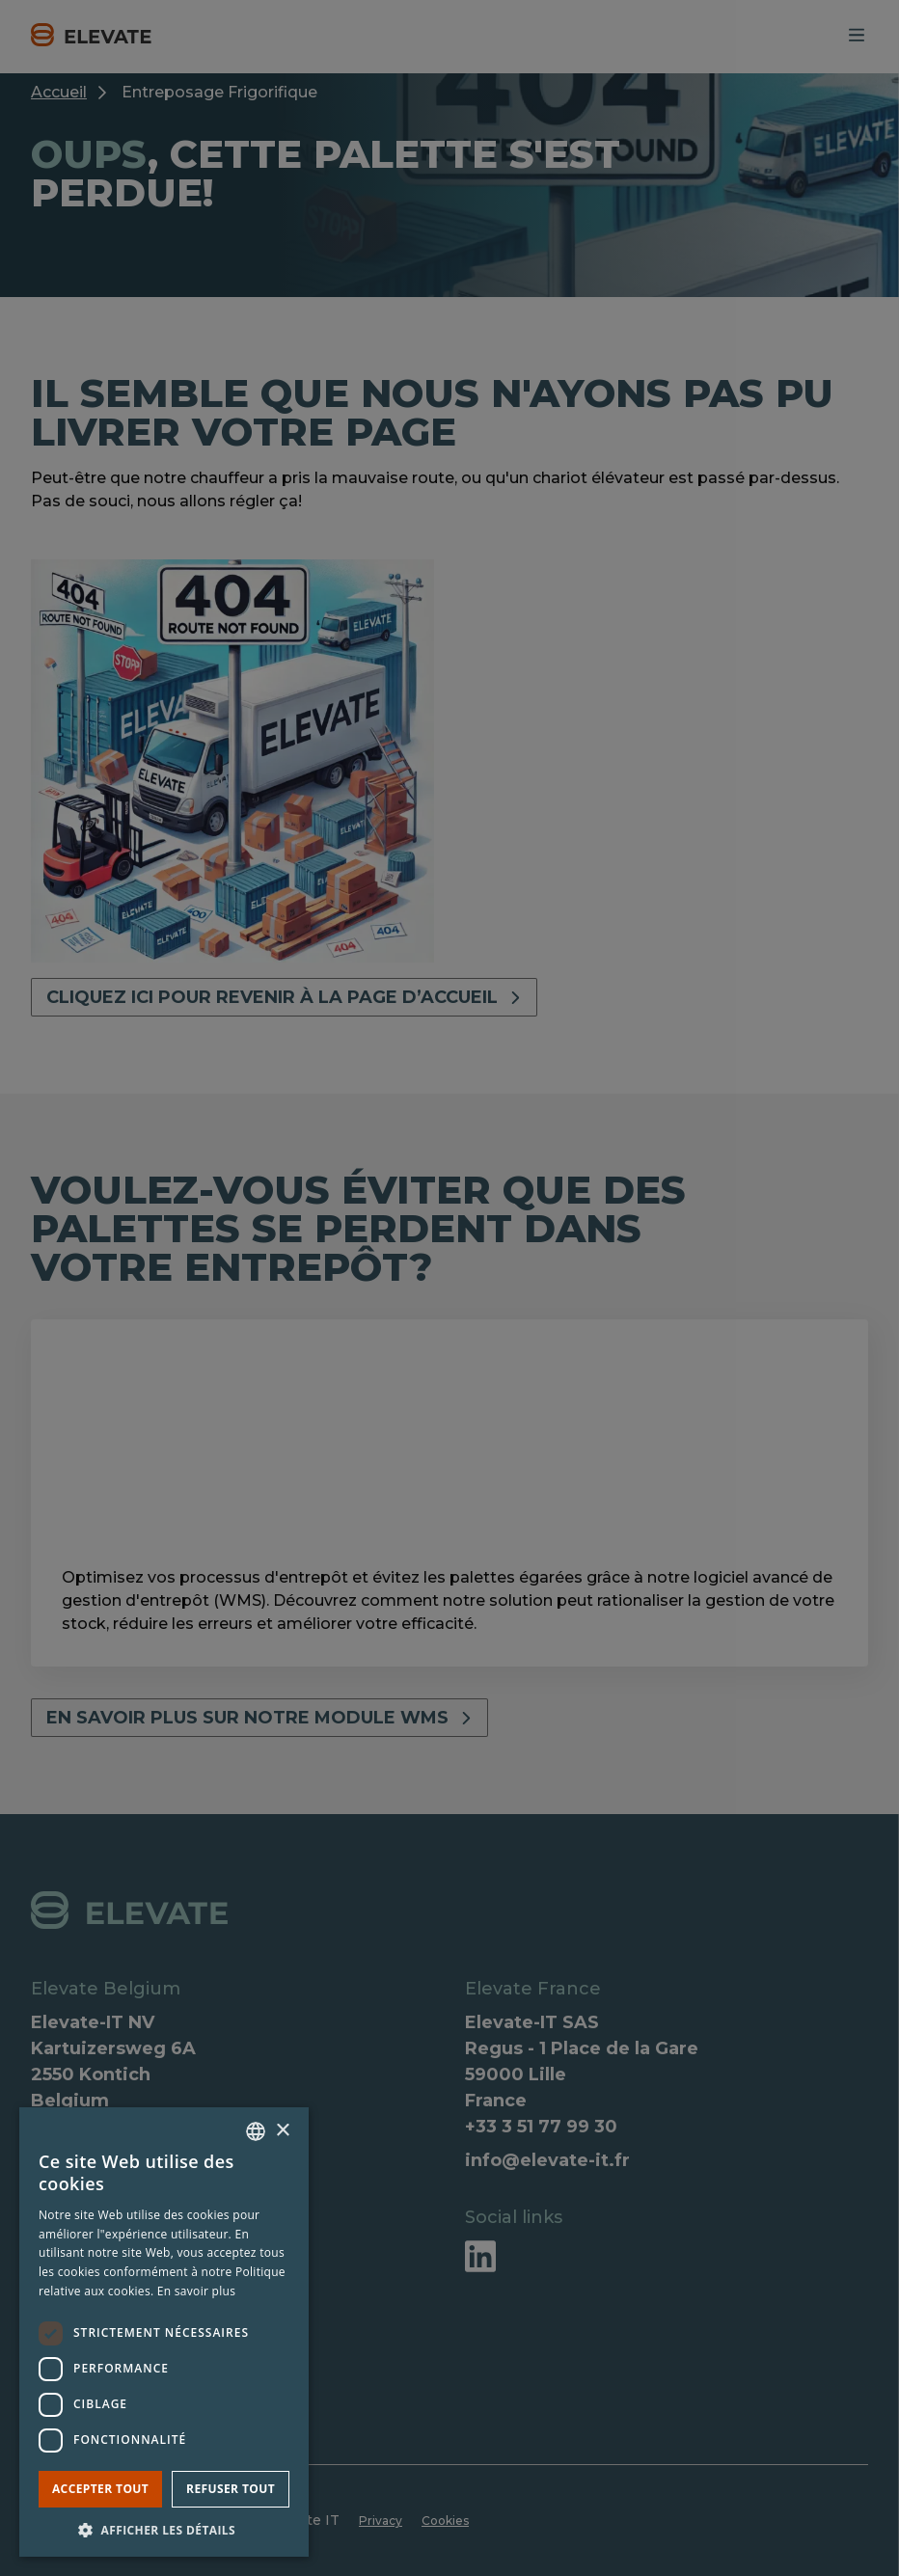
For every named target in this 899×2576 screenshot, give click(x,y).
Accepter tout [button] (100, 2489)
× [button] (282, 2131)
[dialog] (449, 1288)
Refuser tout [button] (230, 2489)
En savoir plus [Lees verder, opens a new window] (196, 2291)
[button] (164, 2528)
